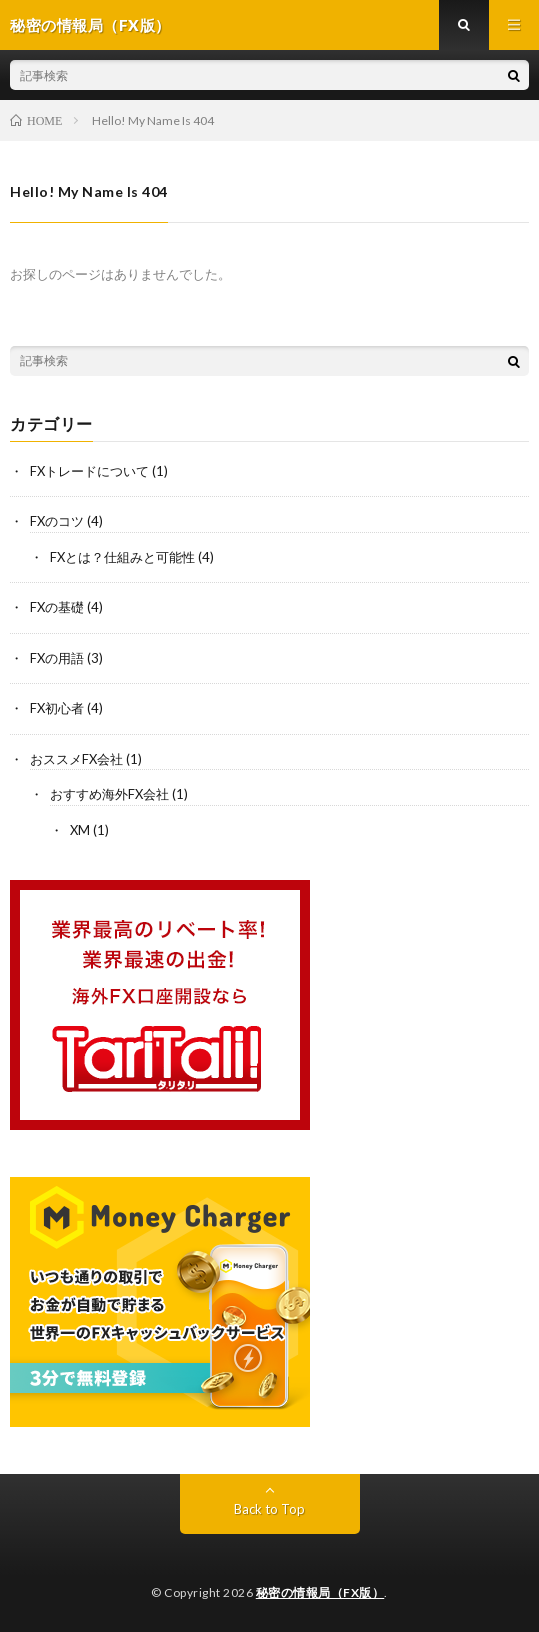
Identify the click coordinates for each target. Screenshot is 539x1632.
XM (80, 830)
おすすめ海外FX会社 (109, 794)
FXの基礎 (57, 607)
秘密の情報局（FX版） (320, 1592)
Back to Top (269, 1509)
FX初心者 (57, 708)
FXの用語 (57, 658)
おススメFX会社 (76, 759)
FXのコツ (57, 521)
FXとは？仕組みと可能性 (122, 557)
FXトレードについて (89, 471)
